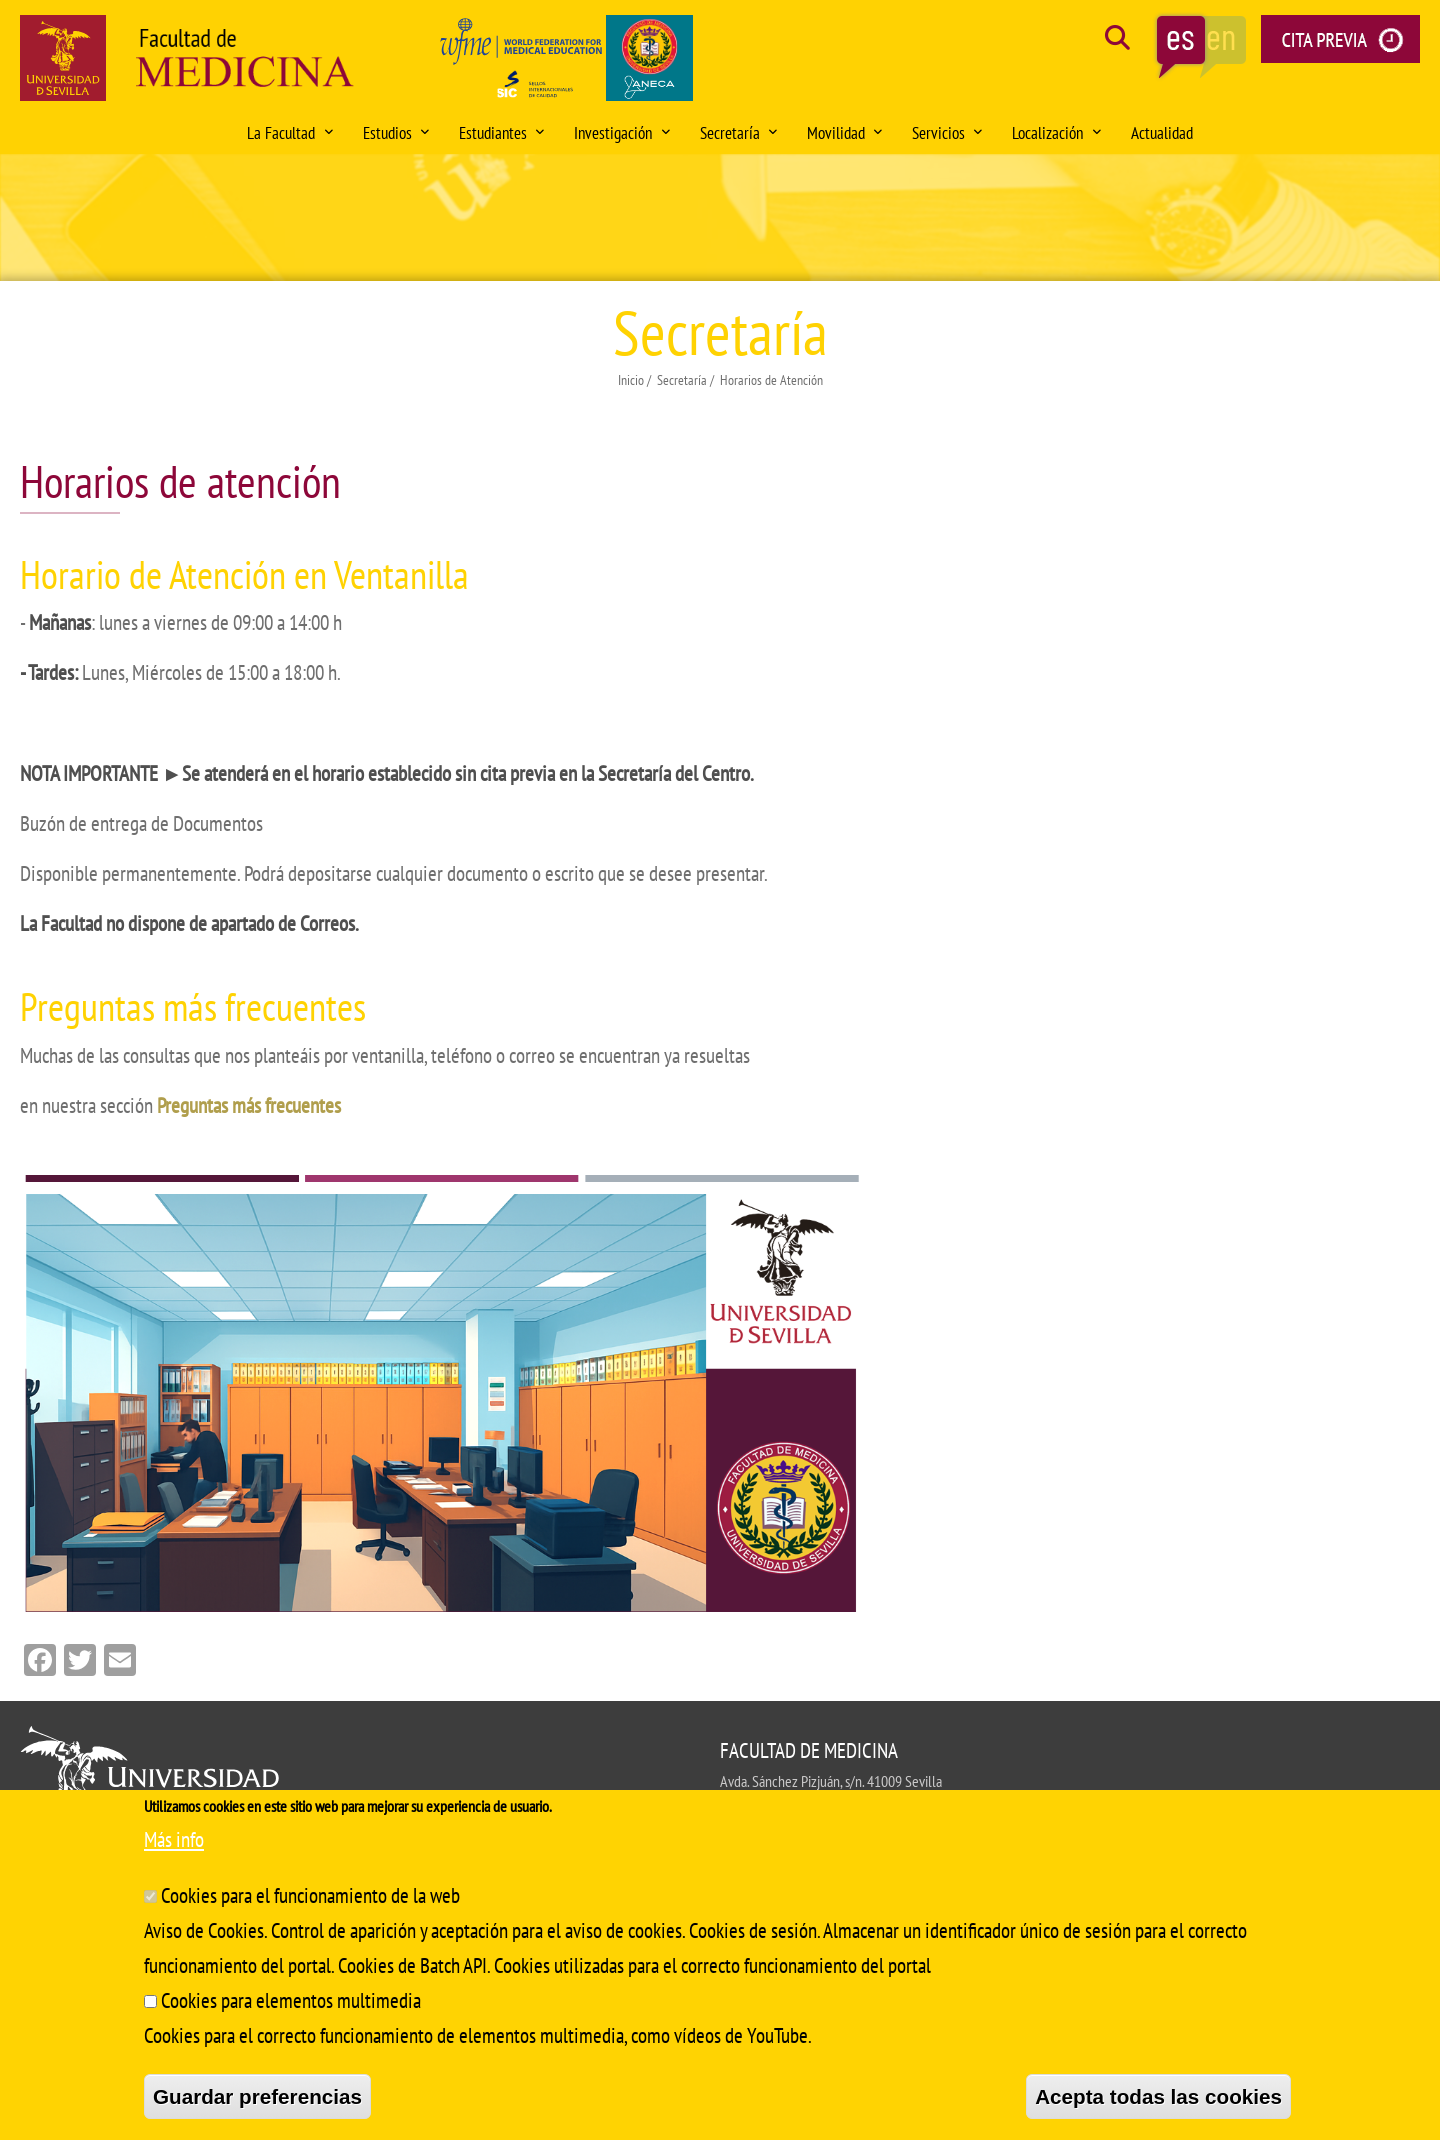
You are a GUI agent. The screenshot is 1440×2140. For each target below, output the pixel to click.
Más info (174, 1839)
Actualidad (1162, 133)
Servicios (947, 133)
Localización (1056, 133)
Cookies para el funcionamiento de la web (310, 1895)
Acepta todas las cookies (1158, 2096)
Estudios (396, 133)
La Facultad (289, 133)
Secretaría (738, 133)
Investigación (621, 133)
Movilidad (844, 133)
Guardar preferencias (257, 2096)
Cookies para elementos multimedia (291, 2000)
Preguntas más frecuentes (249, 1105)
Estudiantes (501, 133)
